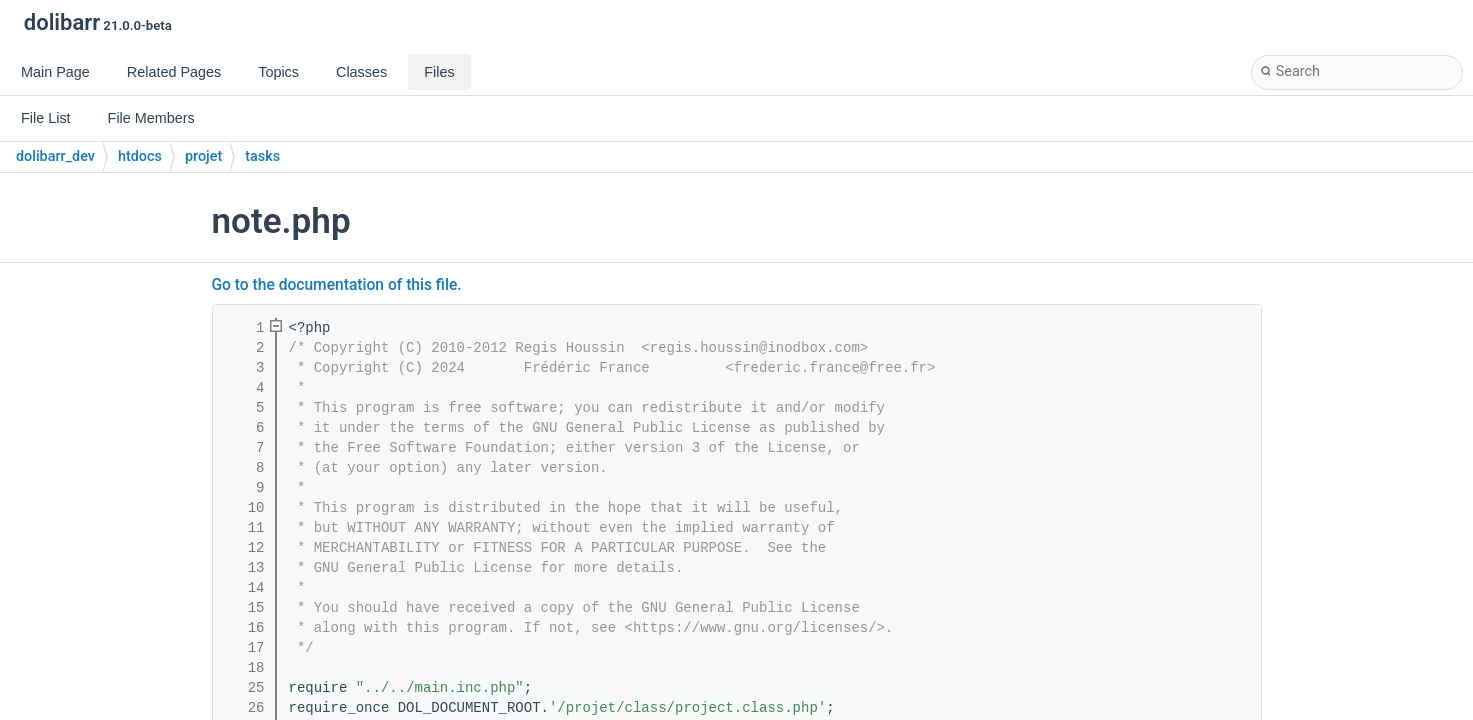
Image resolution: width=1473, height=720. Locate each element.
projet (203, 156)
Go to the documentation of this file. (337, 285)
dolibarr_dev (55, 156)
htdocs (140, 156)
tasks (262, 156)
